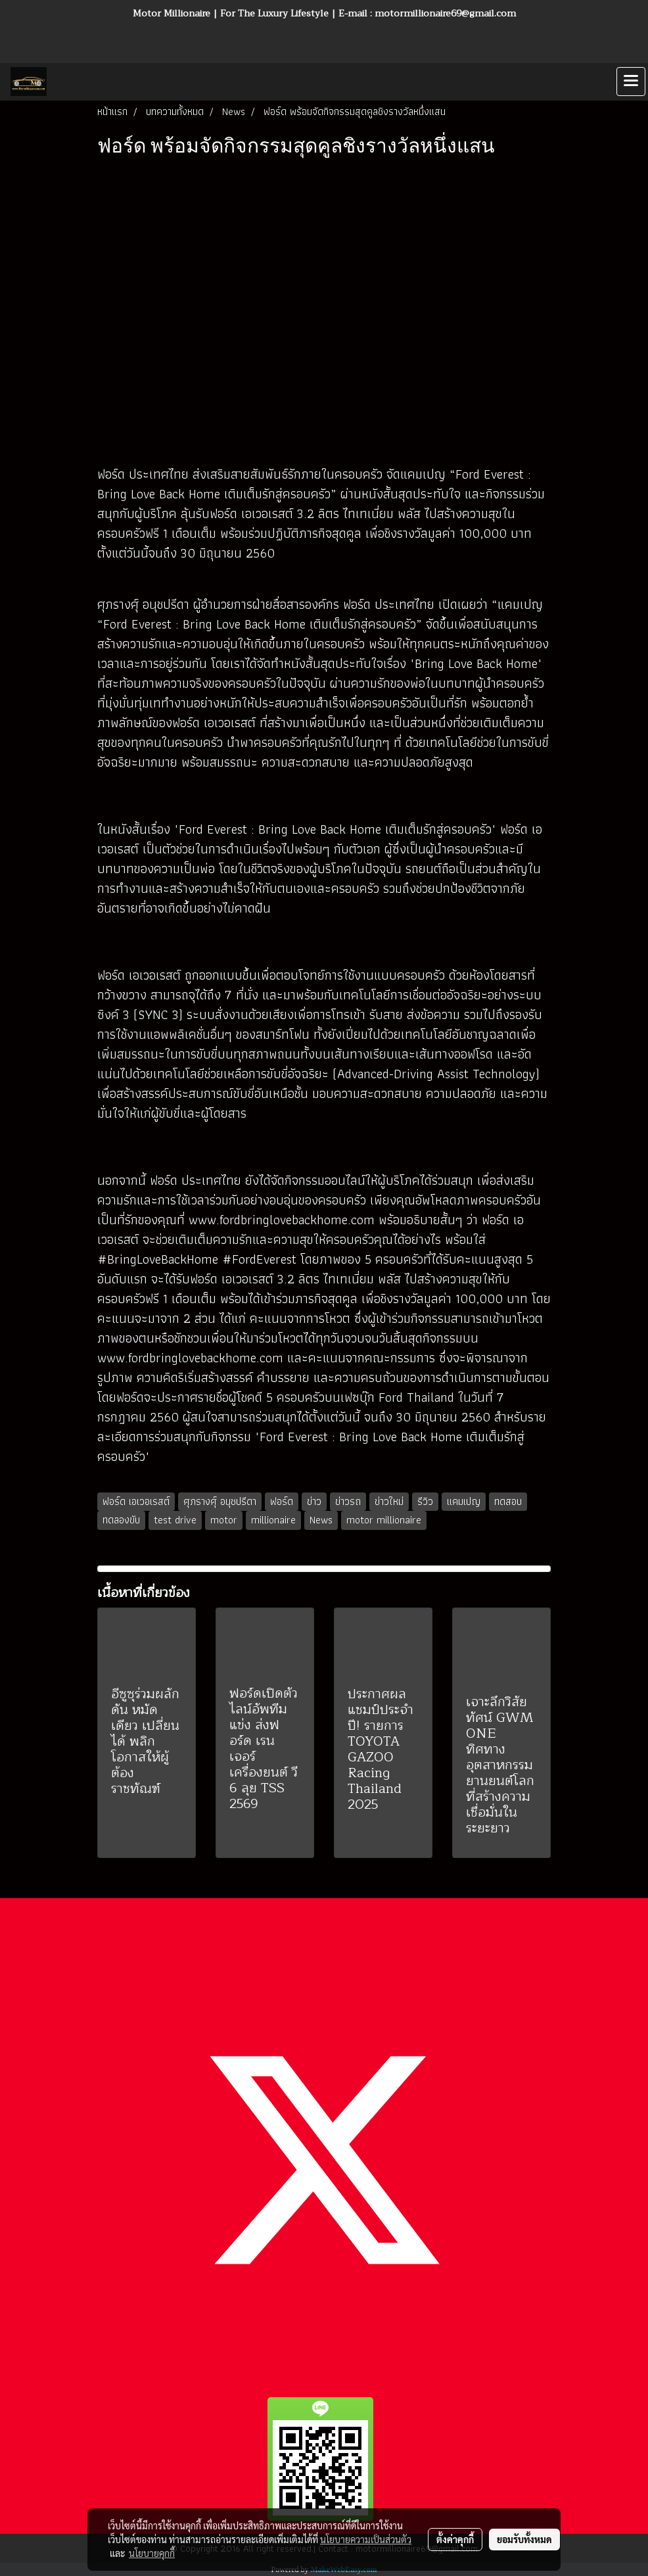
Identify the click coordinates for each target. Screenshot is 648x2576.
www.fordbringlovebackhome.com (282, 1219)
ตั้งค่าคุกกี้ (455, 2539)
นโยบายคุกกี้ (152, 2553)
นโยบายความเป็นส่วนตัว (365, 2539)
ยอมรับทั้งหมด (524, 2539)
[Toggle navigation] (630, 81)
